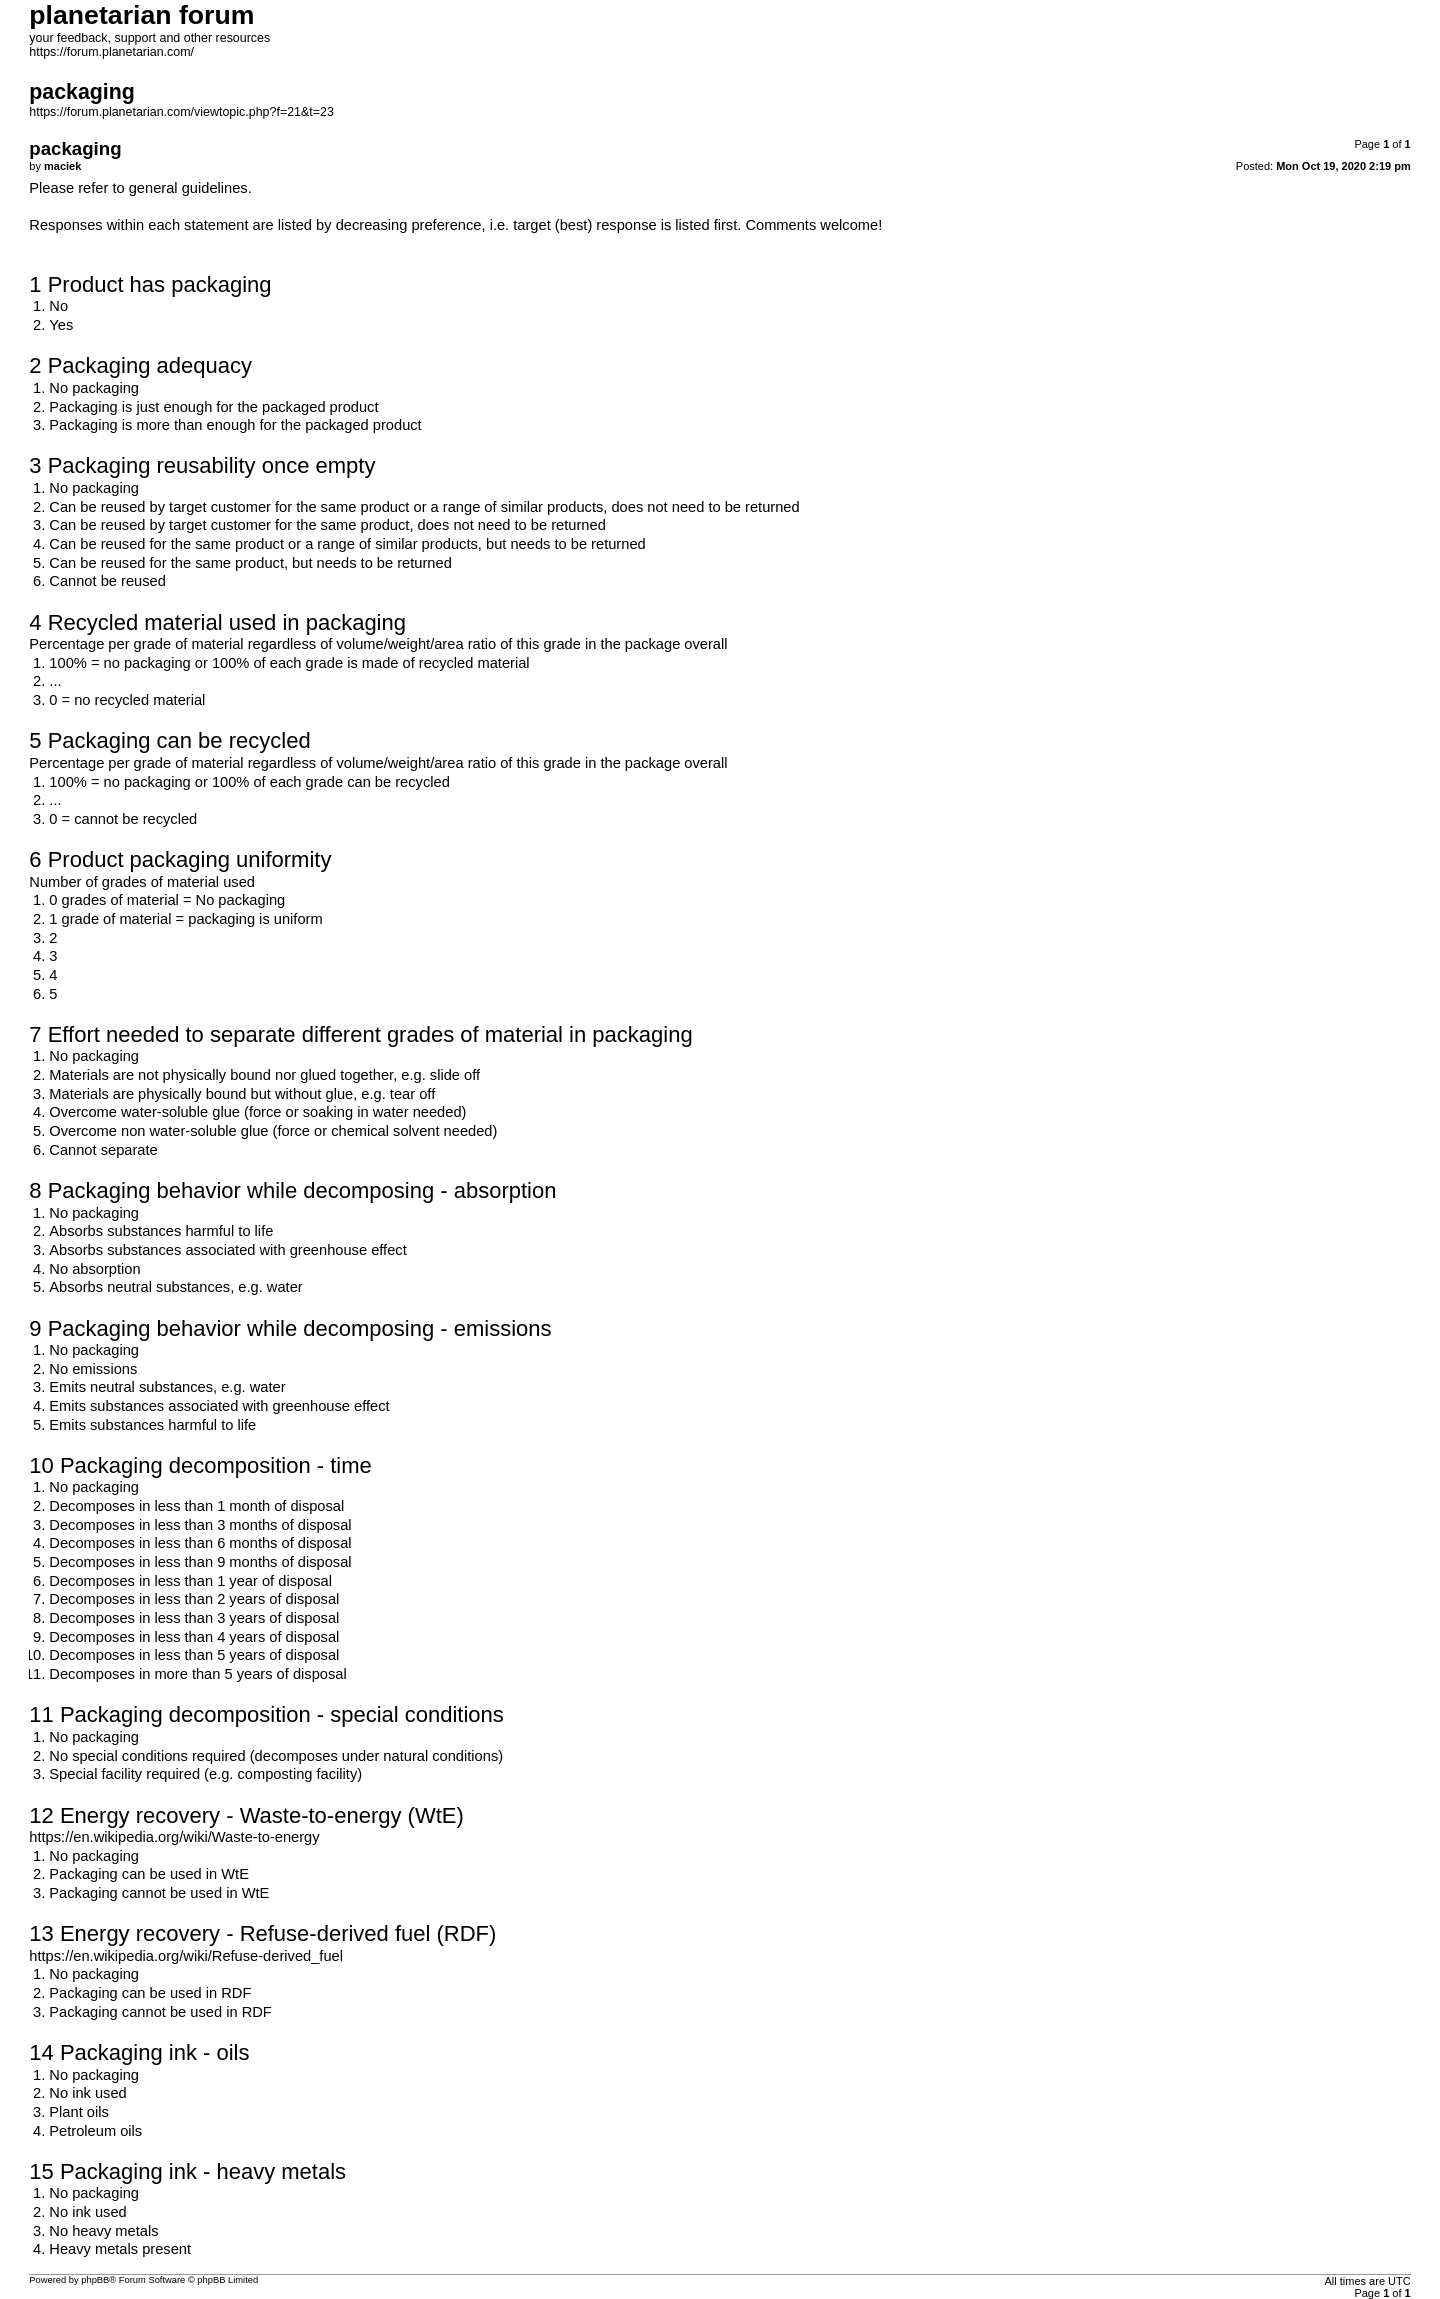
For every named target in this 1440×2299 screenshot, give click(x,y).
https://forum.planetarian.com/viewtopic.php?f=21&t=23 (181, 112)
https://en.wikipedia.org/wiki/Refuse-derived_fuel (186, 1956)
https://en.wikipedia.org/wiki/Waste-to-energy (174, 1837)
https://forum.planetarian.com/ (111, 52)
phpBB (95, 2280)
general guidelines (188, 188)
